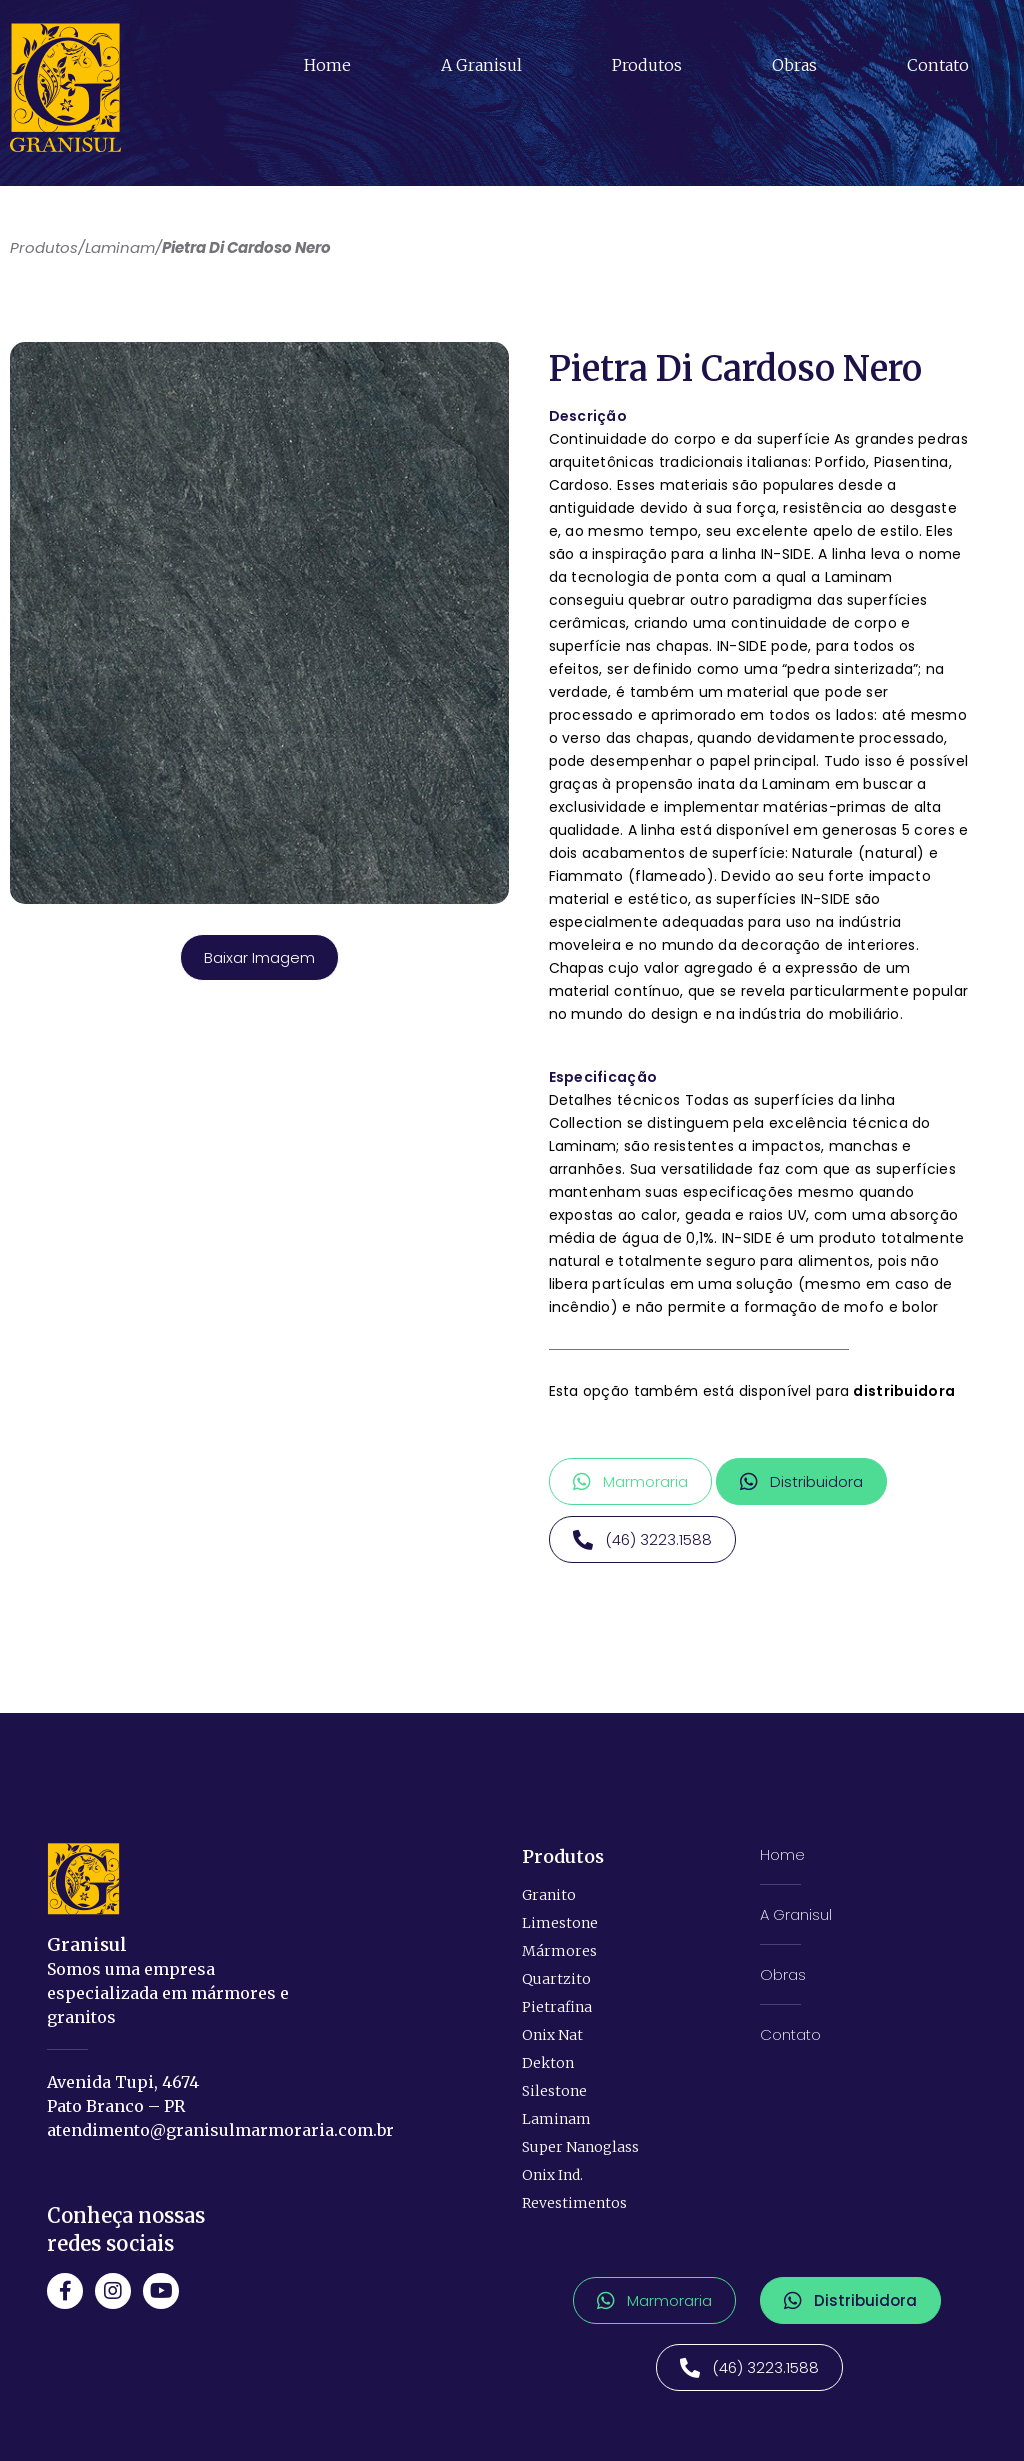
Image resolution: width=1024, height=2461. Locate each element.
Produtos (647, 65)
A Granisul (481, 65)
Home (327, 65)
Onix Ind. (552, 2174)
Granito (549, 1894)
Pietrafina (557, 2006)
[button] (630, 1481)
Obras (794, 65)
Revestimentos (574, 2202)
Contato (938, 65)
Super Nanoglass (580, 2146)
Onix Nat (552, 2034)
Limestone (560, 1922)
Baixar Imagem (259, 957)
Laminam (556, 2118)
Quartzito (556, 1978)
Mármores (559, 1950)
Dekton (548, 2062)
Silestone (554, 2090)
